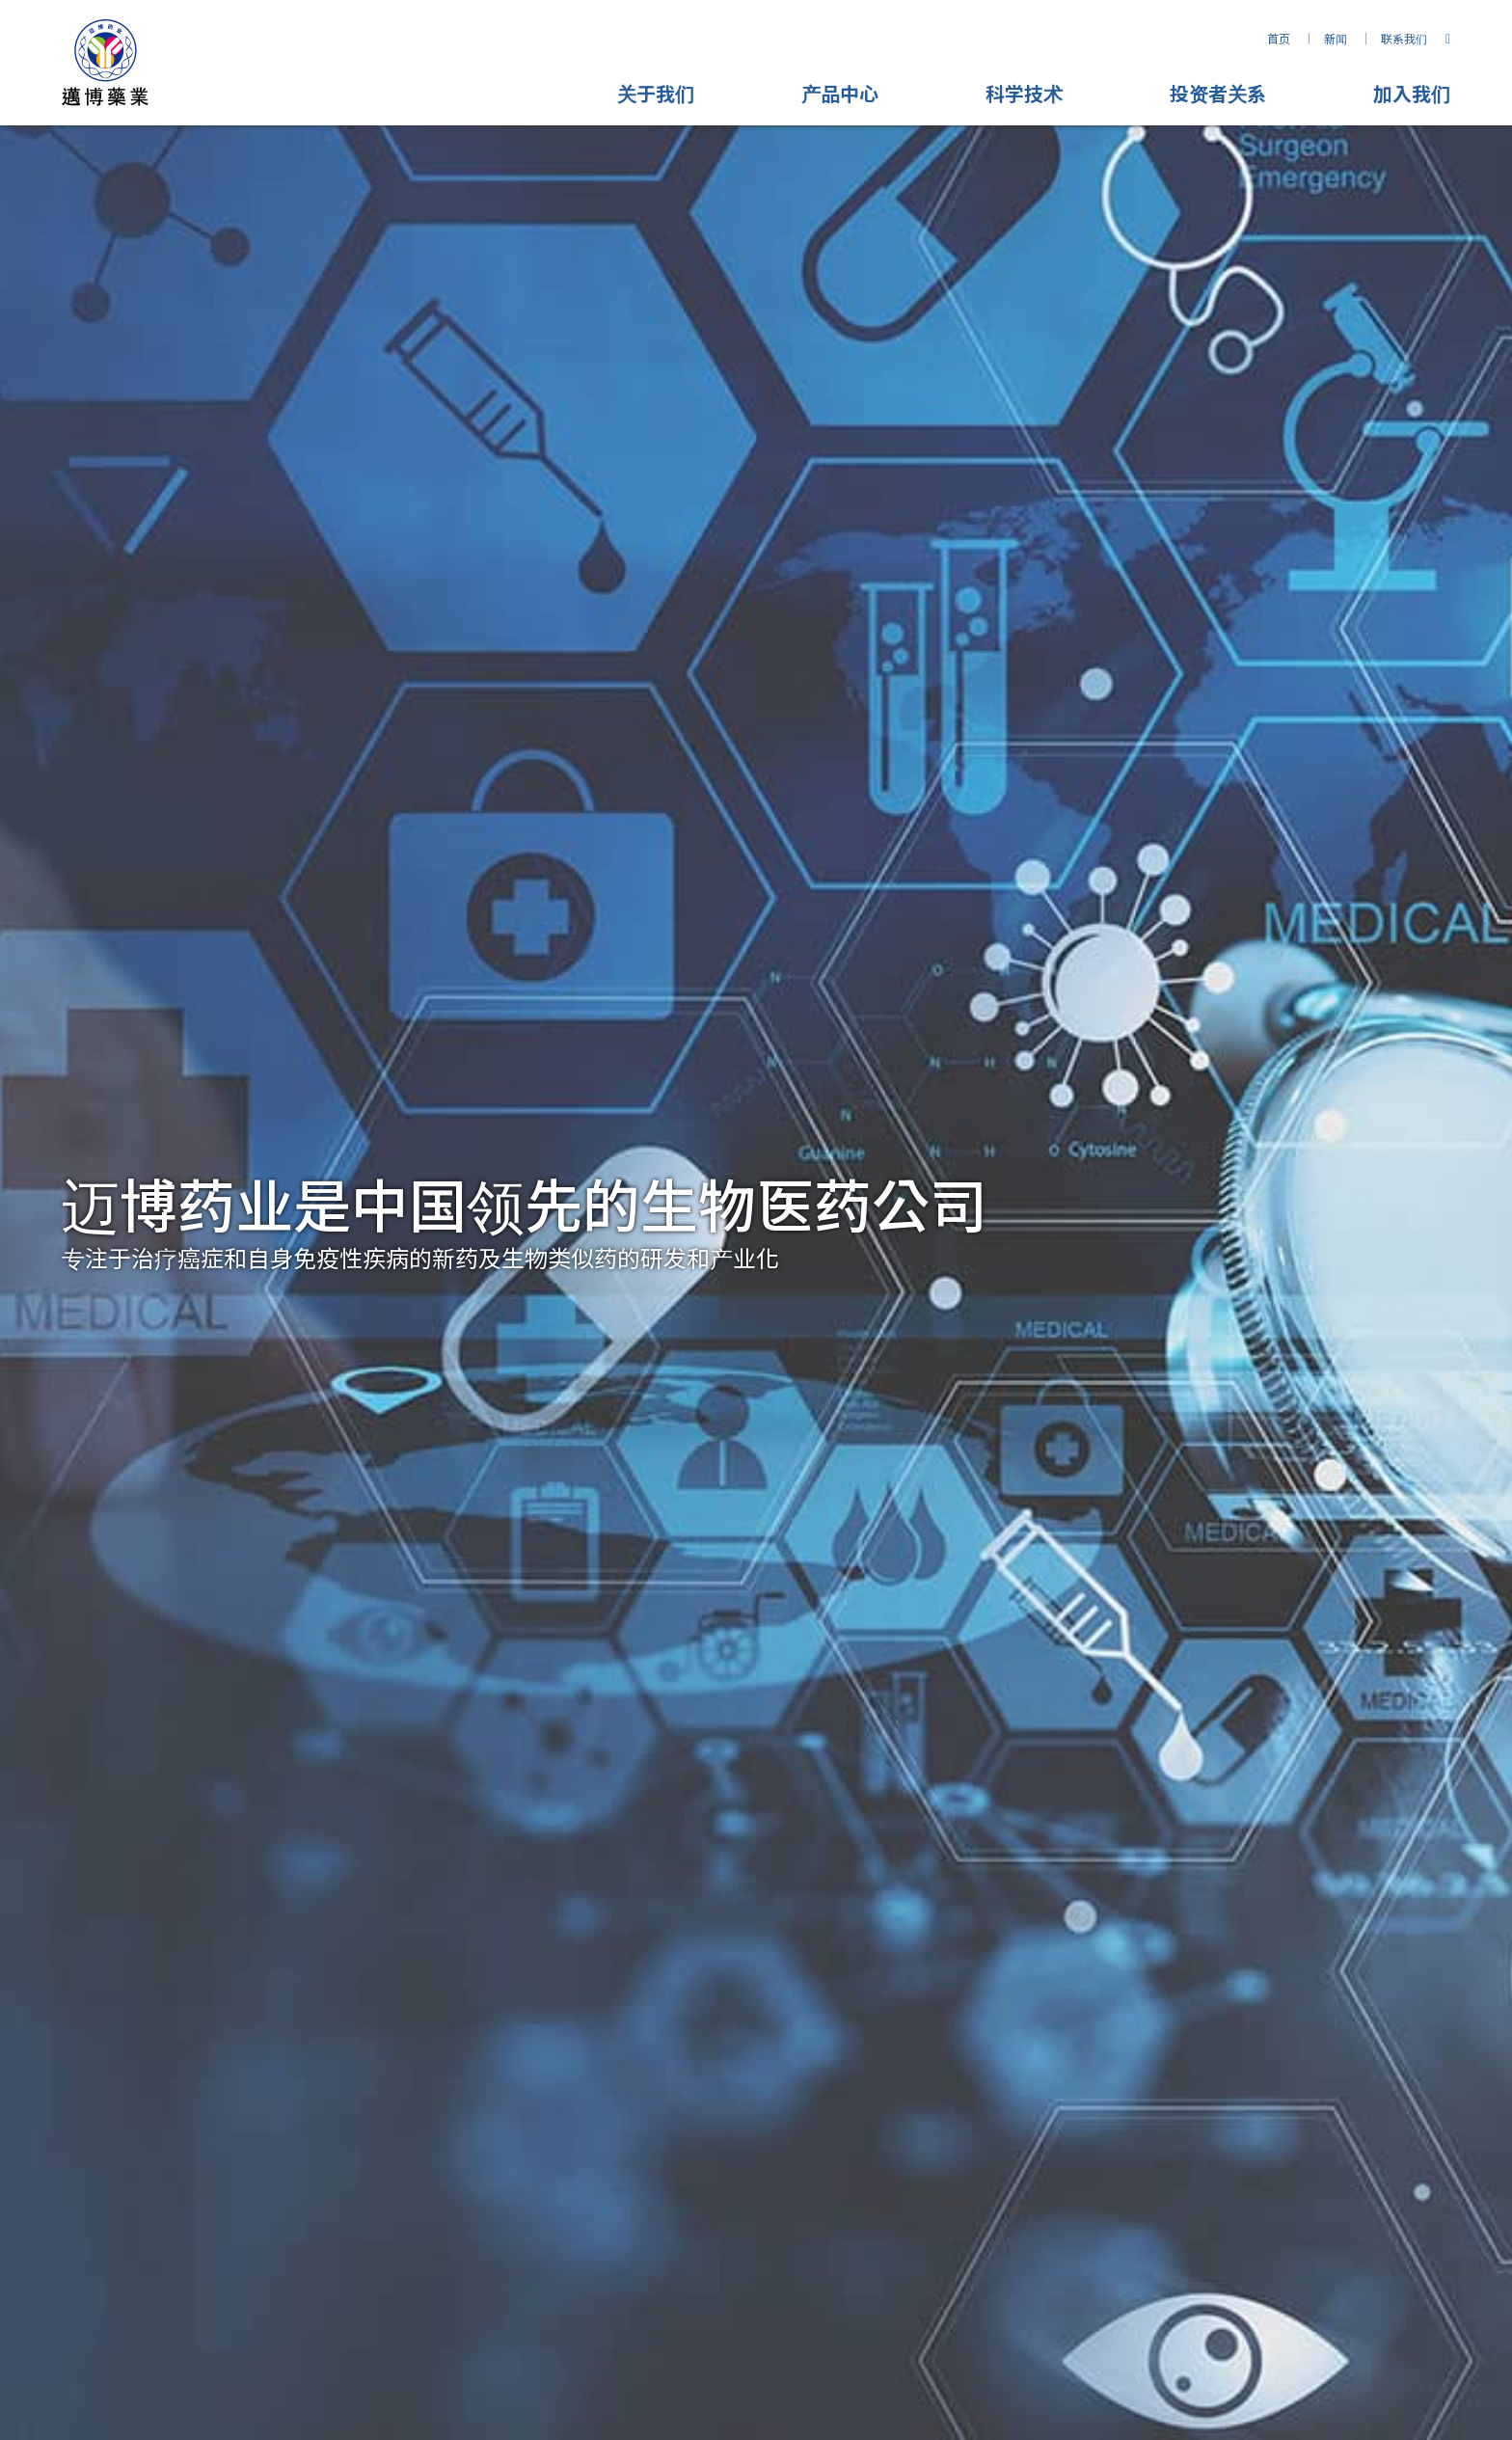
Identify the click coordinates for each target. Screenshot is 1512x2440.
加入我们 (1411, 93)
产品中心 (839, 93)
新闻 (1335, 38)
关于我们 (655, 93)
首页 (1278, 38)
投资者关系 (1218, 93)
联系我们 (1404, 38)
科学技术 (1024, 93)
